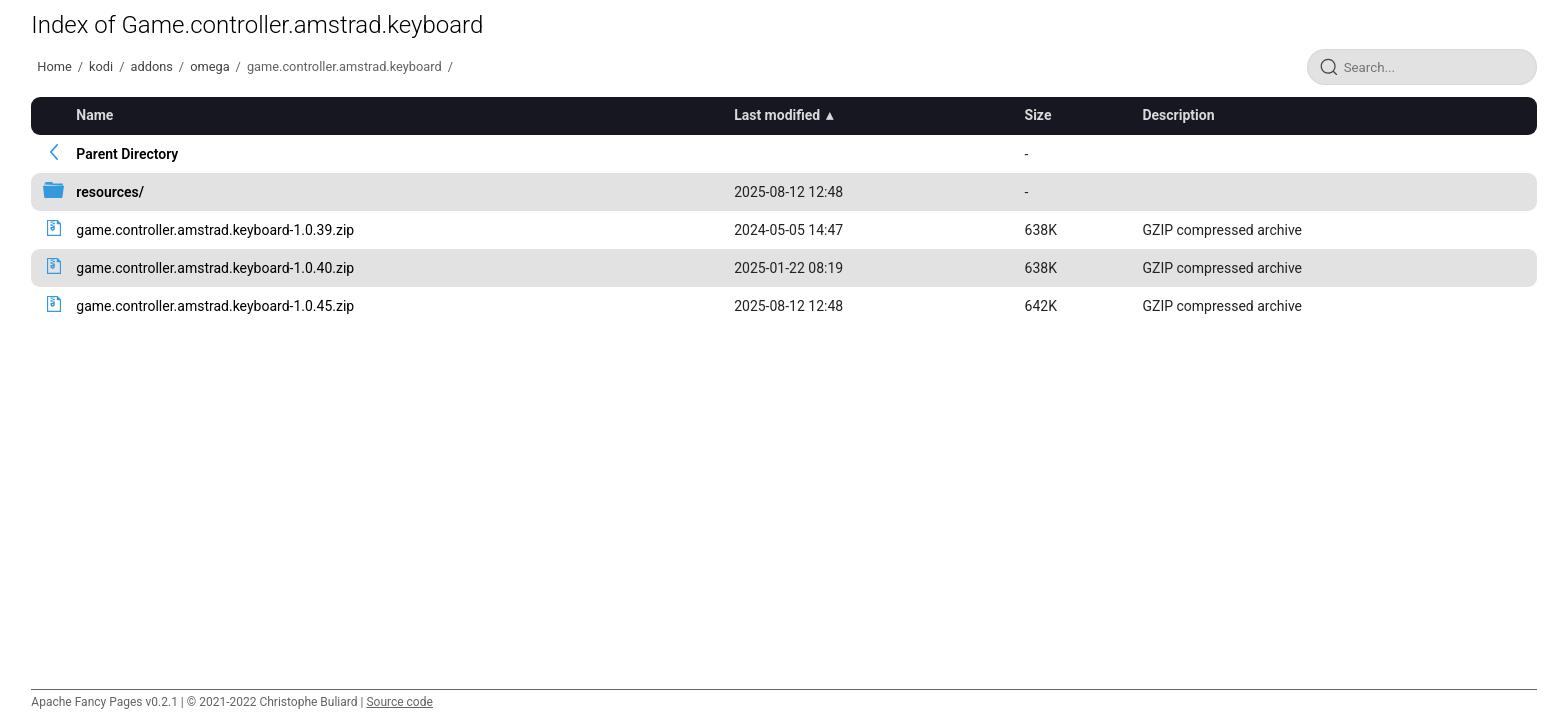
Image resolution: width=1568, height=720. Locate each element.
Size (1038, 115)
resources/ (110, 192)
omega (209, 66)
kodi (101, 66)
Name (94, 115)
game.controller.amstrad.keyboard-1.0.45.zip (215, 306)
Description (1178, 115)
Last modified (777, 115)
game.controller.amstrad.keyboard (344, 66)
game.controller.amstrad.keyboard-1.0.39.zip (215, 230)
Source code (399, 702)
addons (151, 66)
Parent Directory (127, 154)
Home (54, 66)
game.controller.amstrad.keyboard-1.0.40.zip (215, 268)
